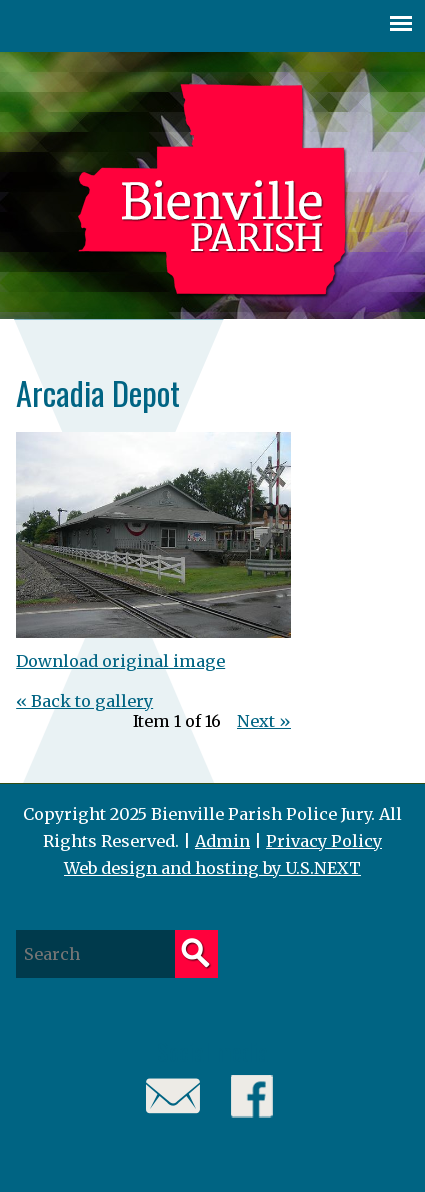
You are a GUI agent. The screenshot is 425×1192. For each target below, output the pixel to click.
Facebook (252, 1096)
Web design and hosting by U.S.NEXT (212, 868)
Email (173, 1096)
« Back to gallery (84, 701)
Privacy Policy (324, 841)
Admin (222, 841)
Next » (264, 721)
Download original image (120, 661)
